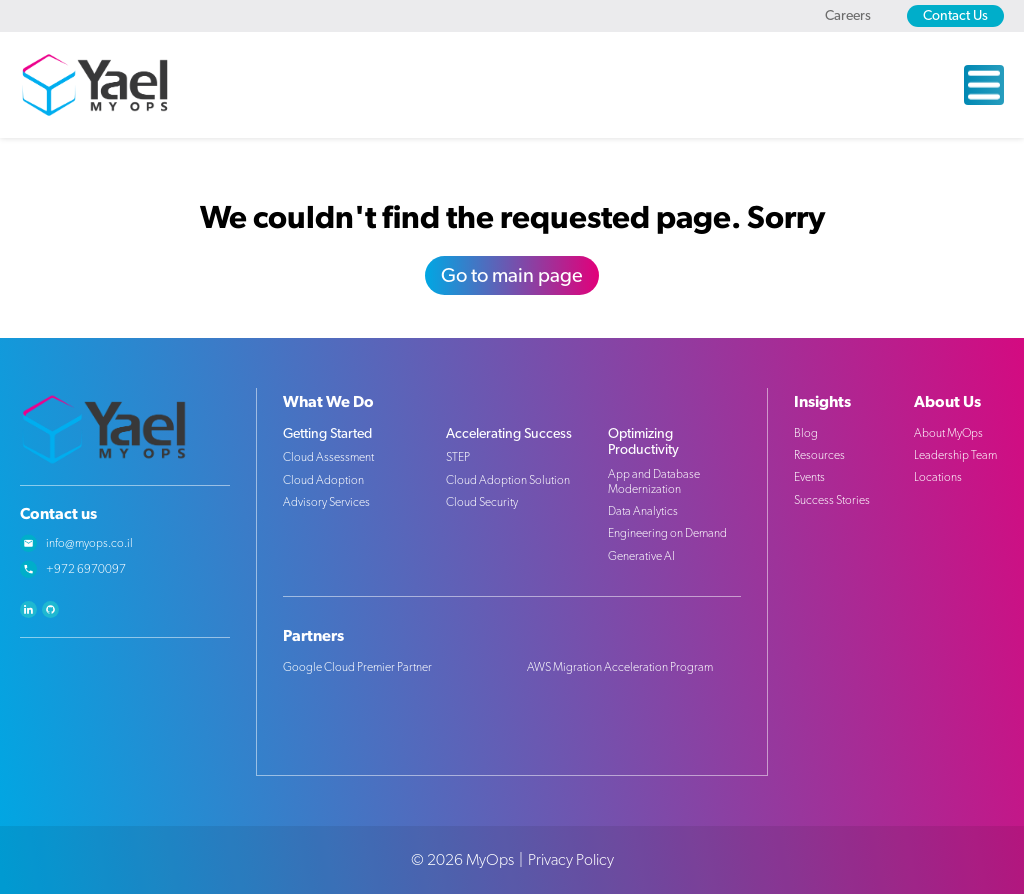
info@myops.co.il (89, 543)
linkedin (28, 609)
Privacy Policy (571, 860)
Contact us (58, 514)
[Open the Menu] (984, 85)
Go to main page (512, 276)
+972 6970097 (86, 569)
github (50, 609)
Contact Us (955, 16)
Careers (848, 16)
